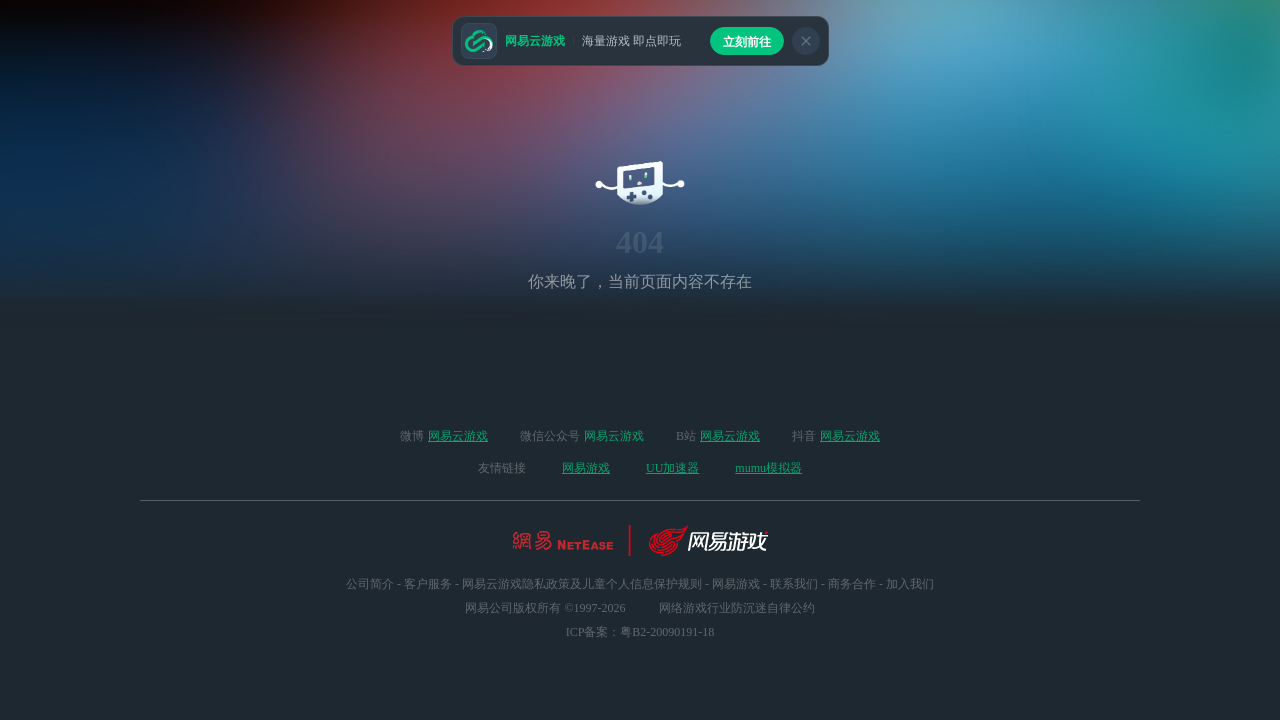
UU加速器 (672, 468)
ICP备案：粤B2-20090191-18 (640, 632)
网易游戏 (586, 468)
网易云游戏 (458, 436)
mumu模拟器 (768, 468)
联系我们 (794, 584)
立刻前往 (747, 42)
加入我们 (910, 584)
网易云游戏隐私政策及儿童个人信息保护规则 (582, 584)
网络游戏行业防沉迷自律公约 (737, 608)
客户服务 (428, 584)
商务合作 (852, 584)
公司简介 (370, 584)
